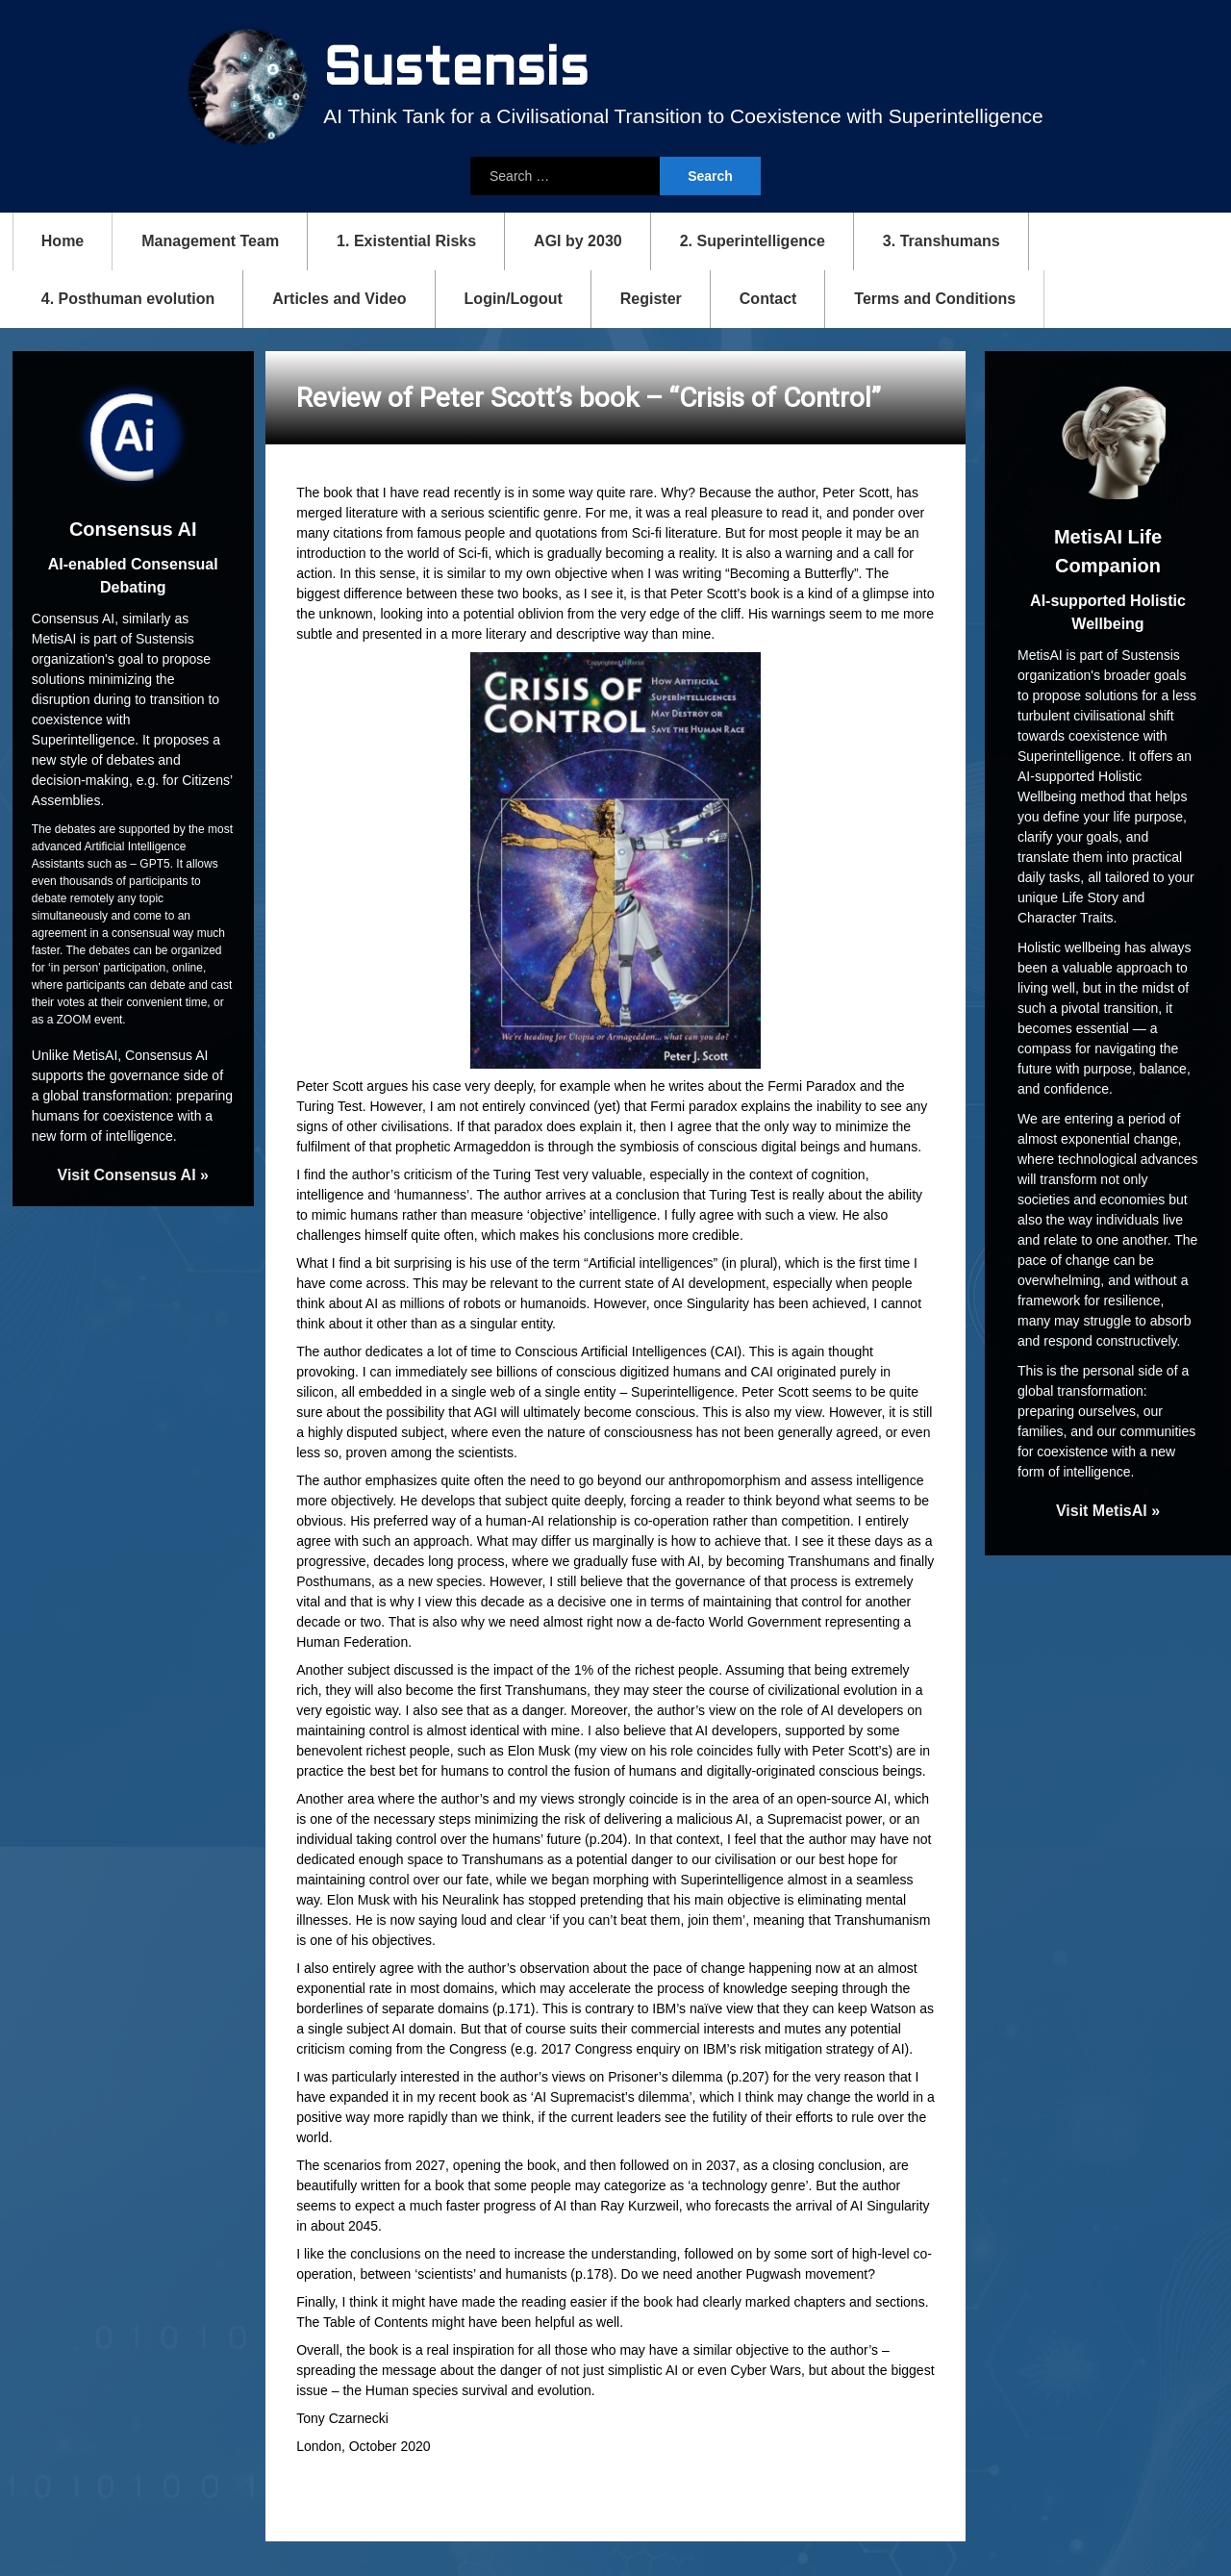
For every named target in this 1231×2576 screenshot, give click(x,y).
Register (651, 295)
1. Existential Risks (406, 237)
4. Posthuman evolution (127, 295)
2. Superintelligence (752, 237)
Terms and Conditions (935, 295)
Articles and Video (339, 295)
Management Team (210, 237)
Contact (768, 295)
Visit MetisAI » (1108, 1507)
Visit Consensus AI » (133, 1172)
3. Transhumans (941, 237)
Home (62, 237)
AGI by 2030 (578, 237)
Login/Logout (514, 295)
